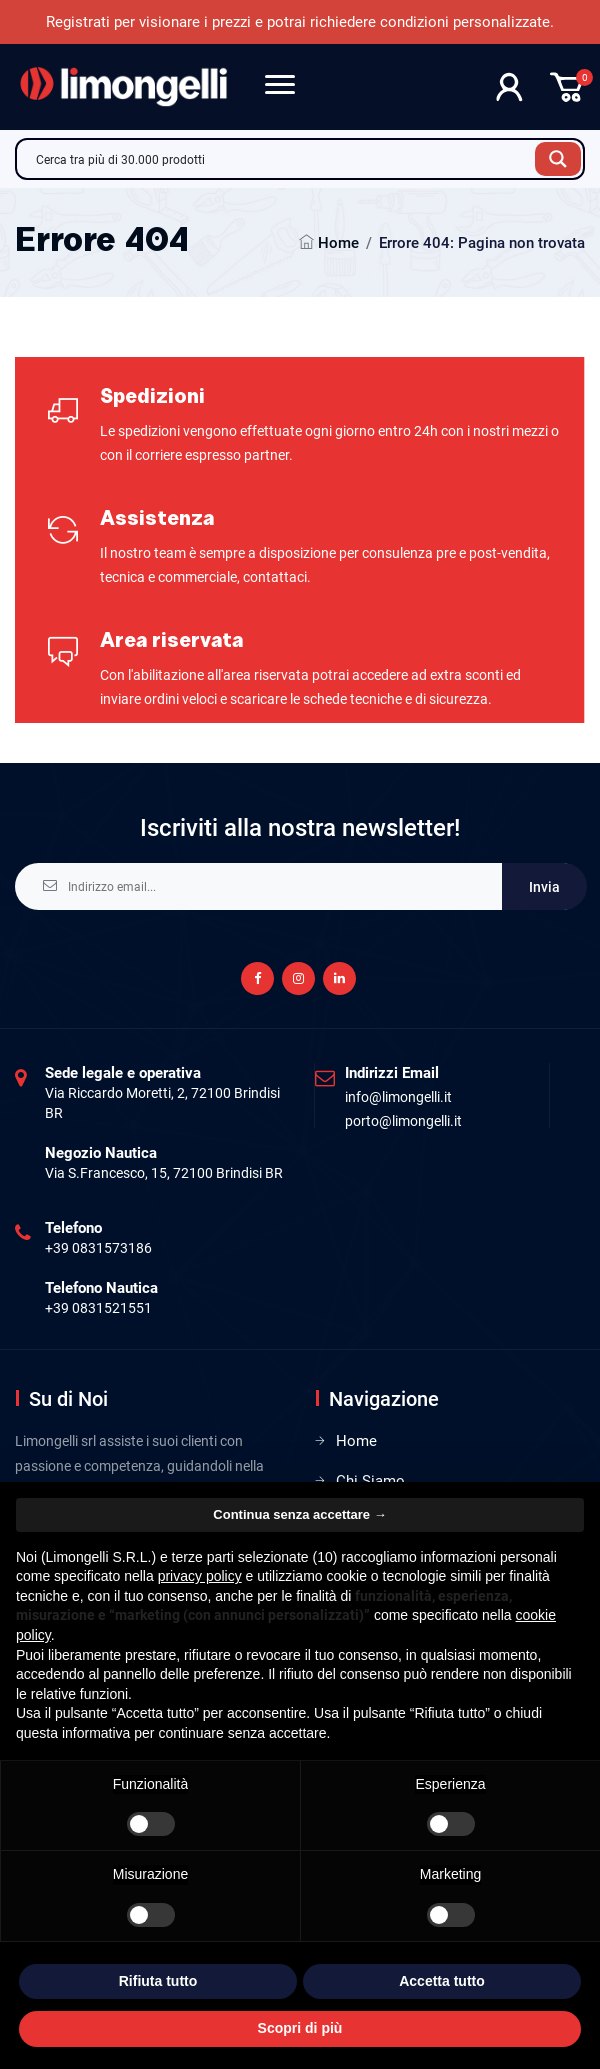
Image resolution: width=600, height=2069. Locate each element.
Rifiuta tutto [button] (158, 1981)
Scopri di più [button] (300, 2028)
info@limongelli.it (398, 1097)
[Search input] (281, 159)
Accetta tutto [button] (442, 1981)
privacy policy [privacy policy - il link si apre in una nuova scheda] (200, 1576)
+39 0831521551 (98, 1308)
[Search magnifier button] (558, 159)
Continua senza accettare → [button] (299, 1514)
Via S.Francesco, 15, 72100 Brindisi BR (164, 1173)
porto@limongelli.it (403, 1121)
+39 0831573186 (98, 1248)
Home (338, 243)
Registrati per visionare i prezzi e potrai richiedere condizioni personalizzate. (300, 22)
